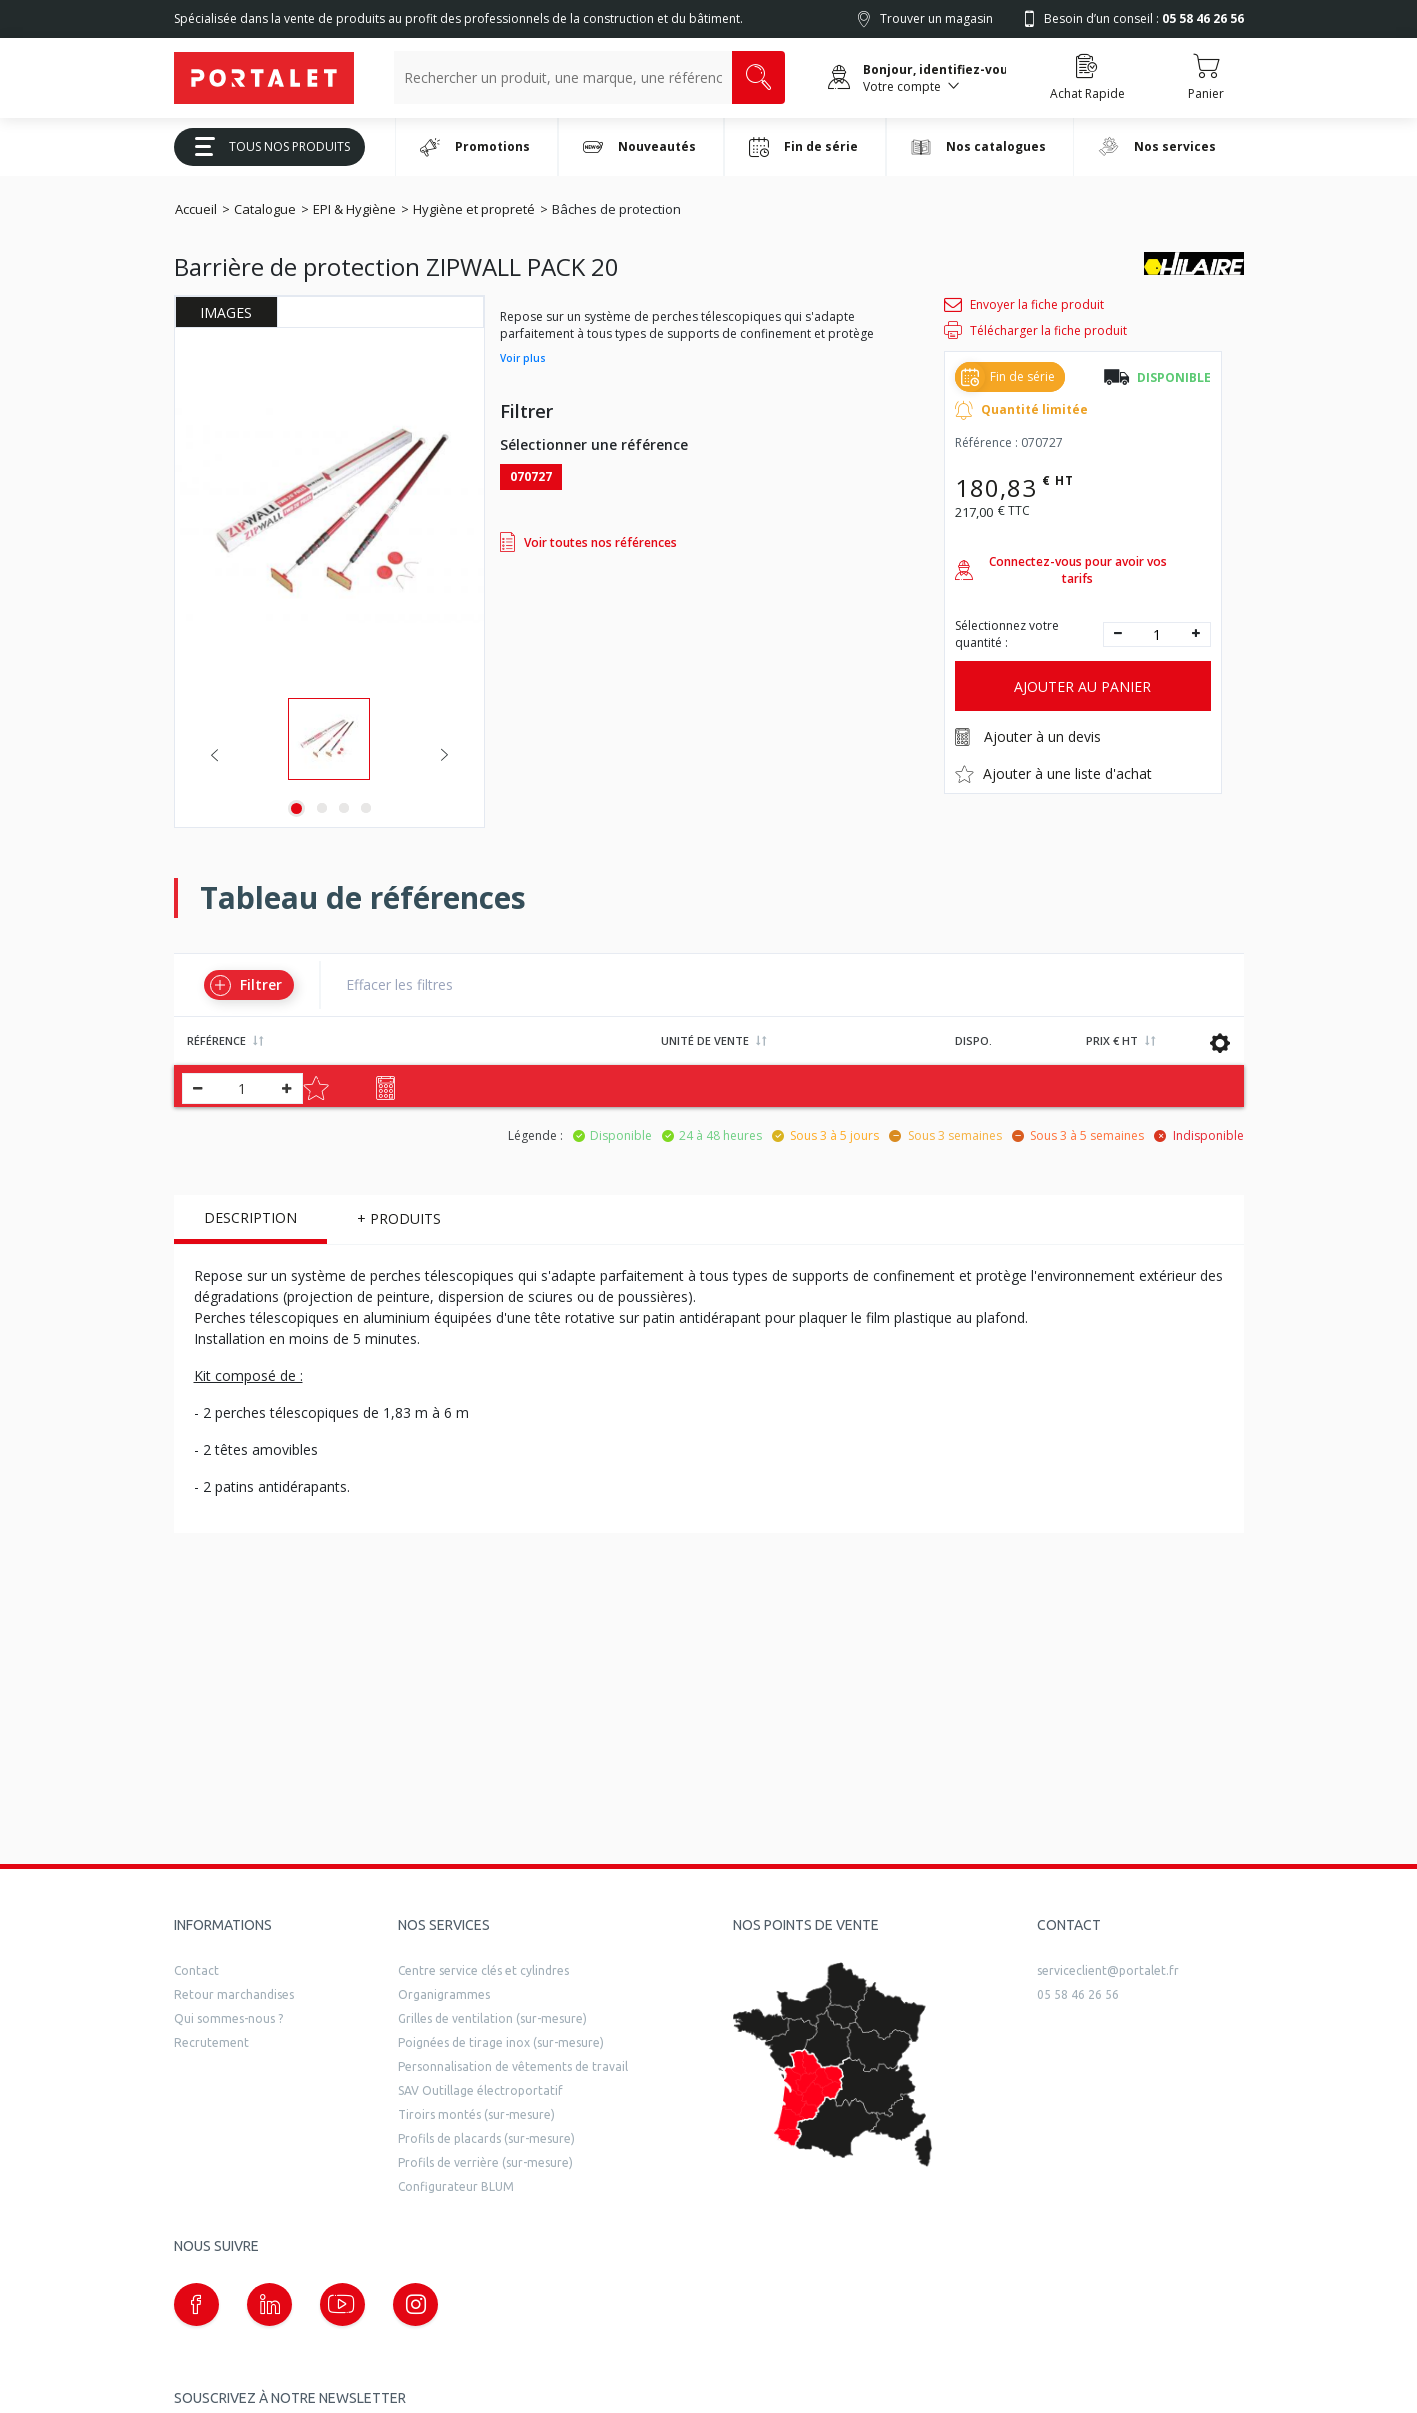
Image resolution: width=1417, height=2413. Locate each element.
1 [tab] (296, 808)
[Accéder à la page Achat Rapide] (1087, 78)
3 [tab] (344, 808)
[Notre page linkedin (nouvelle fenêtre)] (269, 2304)
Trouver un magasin (936, 18)
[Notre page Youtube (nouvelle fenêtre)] (342, 2304)
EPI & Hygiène (354, 209)
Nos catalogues (979, 146)
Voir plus (523, 358)
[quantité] (1157, 634)
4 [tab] (366, 808)
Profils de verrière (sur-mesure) (485, 2162)
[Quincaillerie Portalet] (264, 78)
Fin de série (803, 147)
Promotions (475, 147)
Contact (196, 1970)
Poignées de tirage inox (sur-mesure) (501, 2042)
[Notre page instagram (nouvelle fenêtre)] (415, 2304)
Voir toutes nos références (588, 542)
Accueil (196, 209)
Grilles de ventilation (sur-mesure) (492, 2018)
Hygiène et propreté (474, 209)
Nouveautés (639, 147)
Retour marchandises (234, 1994)
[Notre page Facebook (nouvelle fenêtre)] (196, 2304)
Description (250, 1217)
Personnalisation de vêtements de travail (513, 2066)
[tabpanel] (329, 739)
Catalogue (265, 209)
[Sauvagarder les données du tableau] (1220, 1043)
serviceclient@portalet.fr (1108, 1970)
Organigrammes (444, 1994)
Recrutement (211, 2042)
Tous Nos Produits (265, 146)
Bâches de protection (616, 209)
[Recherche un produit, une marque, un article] (563, 77)
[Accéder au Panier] (1206, 78)
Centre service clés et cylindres (483, 1970)
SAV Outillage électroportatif (480, 2090)
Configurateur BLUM (456, 2186)
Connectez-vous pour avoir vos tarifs (1061, 570)
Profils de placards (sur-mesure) (486, 2138)
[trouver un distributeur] (833, 2065)
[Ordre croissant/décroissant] (258, 1041)
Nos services (1157, 146)
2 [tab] (322, 808)
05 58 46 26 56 (1078, 1994)
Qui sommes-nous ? (228, 2018)
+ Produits (399, 1218)
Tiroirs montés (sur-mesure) (476, 2114)
